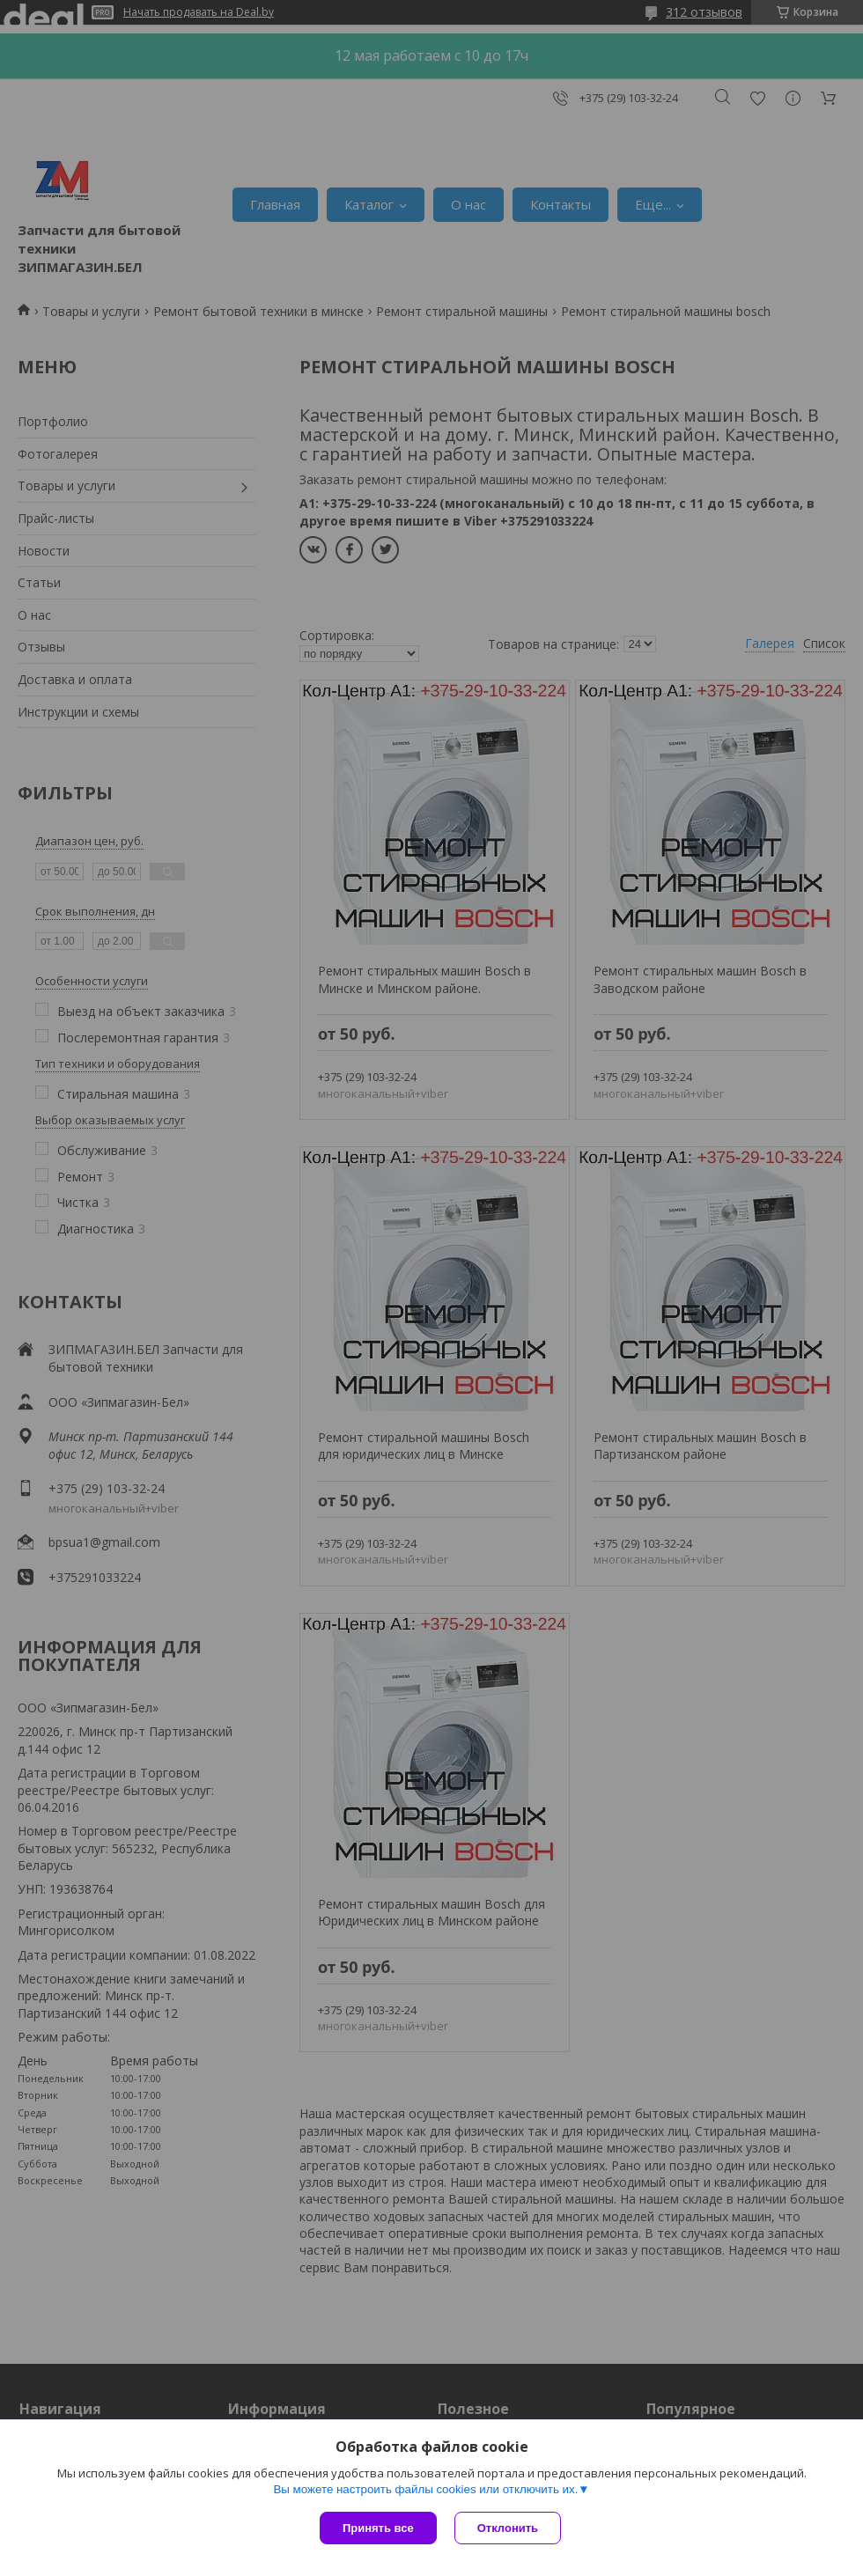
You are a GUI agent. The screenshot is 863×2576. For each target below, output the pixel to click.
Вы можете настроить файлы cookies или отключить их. (425, 2489)
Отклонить (507, 2528)
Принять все (378, 2528)
